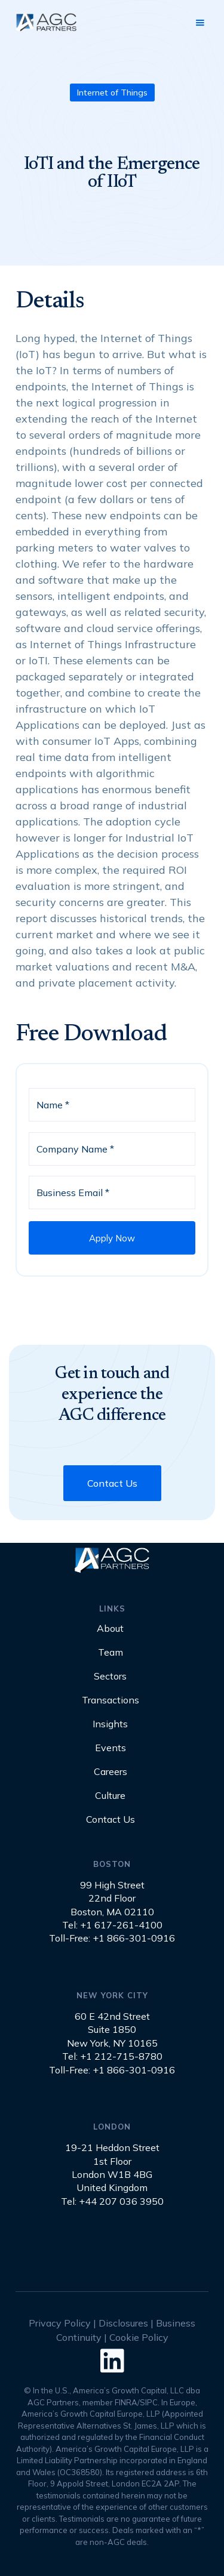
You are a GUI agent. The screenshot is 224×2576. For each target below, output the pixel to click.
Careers (110, 1772)
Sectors (110, 1676)
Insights (110, 1724)
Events (110, 1748)
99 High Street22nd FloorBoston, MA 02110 (112, 1898)
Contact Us (112, 1483)
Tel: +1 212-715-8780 (112, 2056)
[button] (200, 23)
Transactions (110, 1700)
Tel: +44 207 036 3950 (112, 2201)
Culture (110, 1796)
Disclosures (123, 2323)
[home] (46, 22)
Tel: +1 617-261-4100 (112, 1925)
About (110, 1628)
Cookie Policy (138, 2337)
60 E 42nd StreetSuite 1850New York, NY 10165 (112, 2029)
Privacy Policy (60, 2323)
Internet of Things (112, 92)
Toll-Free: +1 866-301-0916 (112, 1938)
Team (110, 1652)
